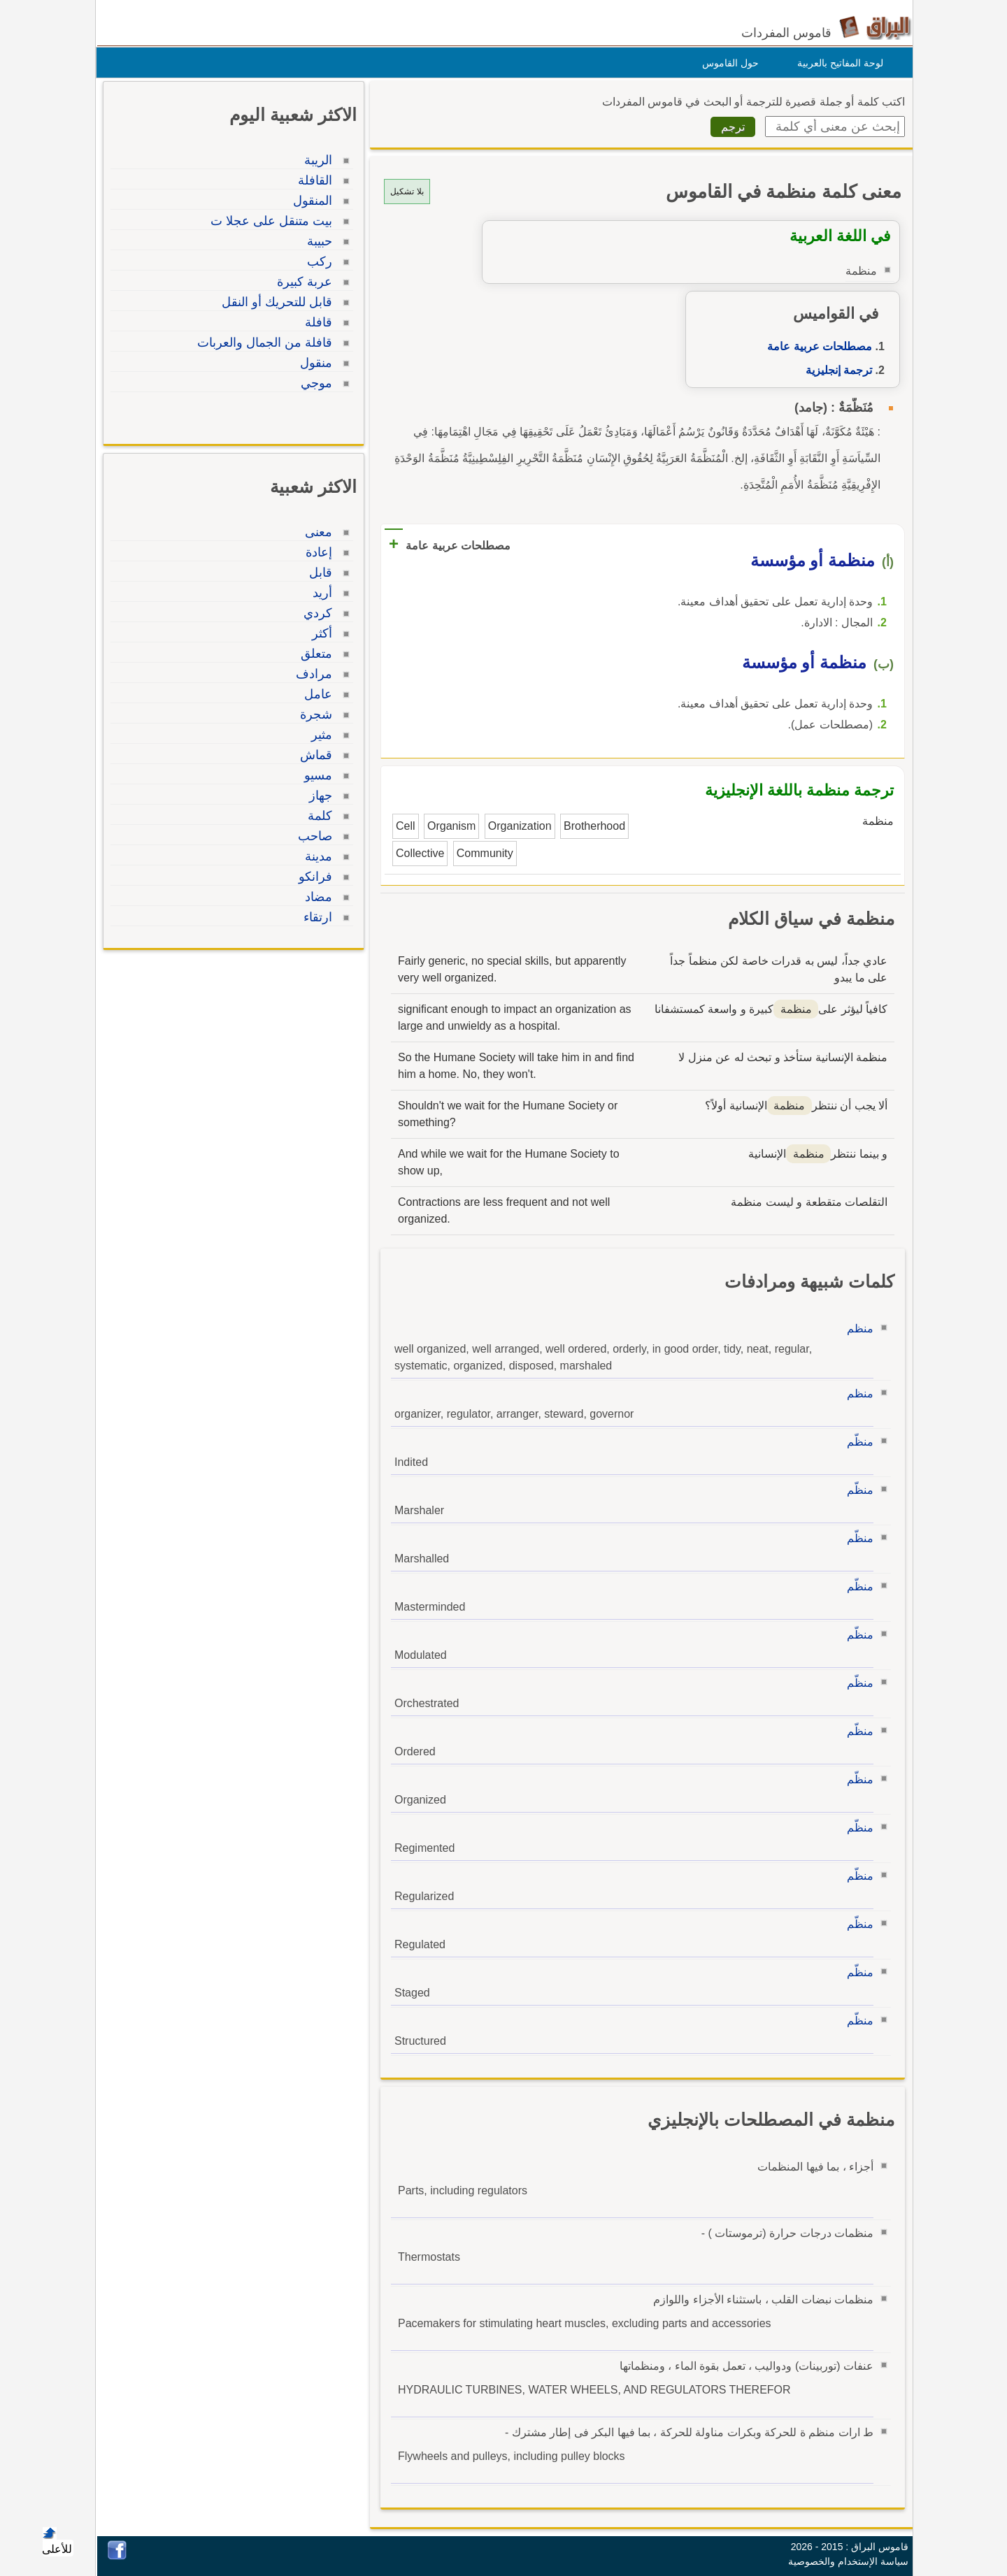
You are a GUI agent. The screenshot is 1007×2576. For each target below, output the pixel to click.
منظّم (856, 1442)
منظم (856, 1328)
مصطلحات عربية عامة (816, 346)
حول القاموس (727, 63)
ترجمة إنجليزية (835, 370)
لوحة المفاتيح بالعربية (837, 63)
